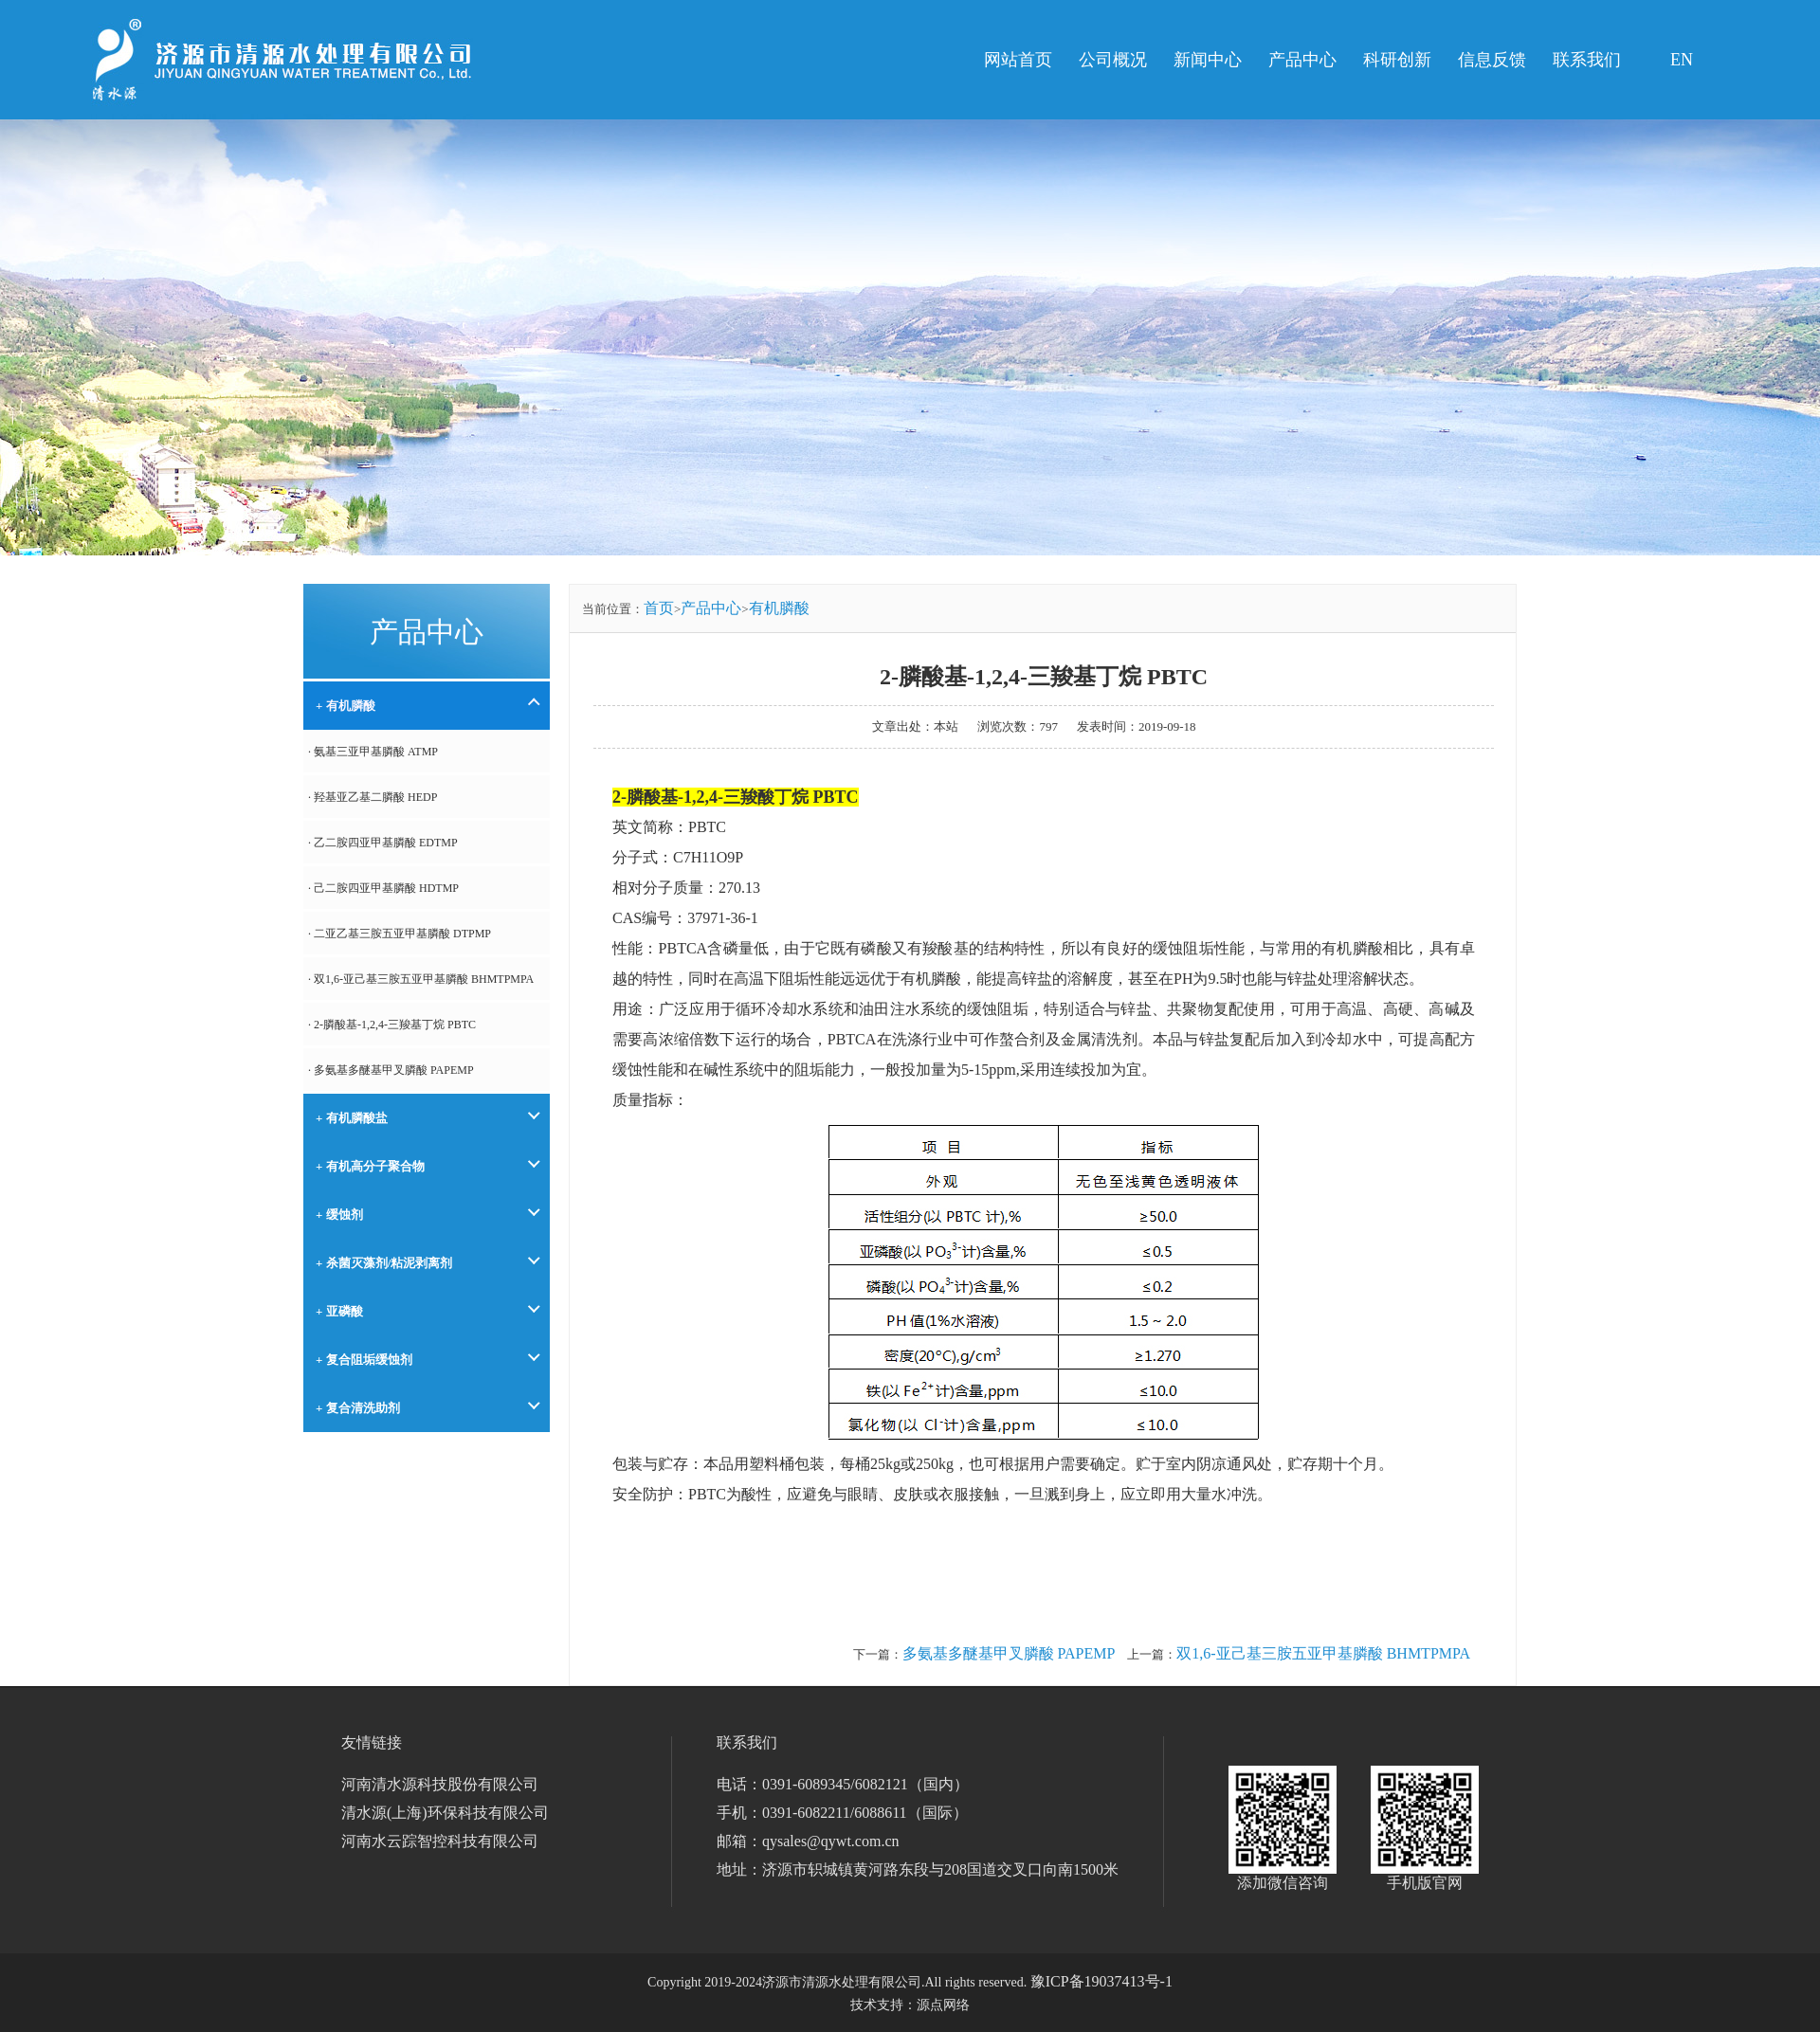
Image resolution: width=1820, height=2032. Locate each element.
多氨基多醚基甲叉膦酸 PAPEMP (1009, 1653)
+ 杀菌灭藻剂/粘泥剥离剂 (384, 1263)
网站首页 (1018, 59)
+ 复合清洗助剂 (358, 1408)
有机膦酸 (779, 608)
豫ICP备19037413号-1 (1101, 1981)
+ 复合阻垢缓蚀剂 (364, 1359)
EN (1681, 59)
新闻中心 (1208, 59)
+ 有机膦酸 (345, 705)
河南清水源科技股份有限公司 (439, 1784)
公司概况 (1113, 59)
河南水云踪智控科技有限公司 (439, 1841)
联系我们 (1587, 59)
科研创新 (1397, 59)
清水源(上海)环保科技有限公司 (445, 1813)
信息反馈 (1492, 59)
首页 (659, 608)
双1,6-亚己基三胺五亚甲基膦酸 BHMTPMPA (1323, 1653)
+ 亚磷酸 (339, 1311)
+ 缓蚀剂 (339, 1214)
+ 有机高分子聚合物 (370, 1166)
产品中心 (1302, 59)
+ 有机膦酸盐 (352, 1118)
